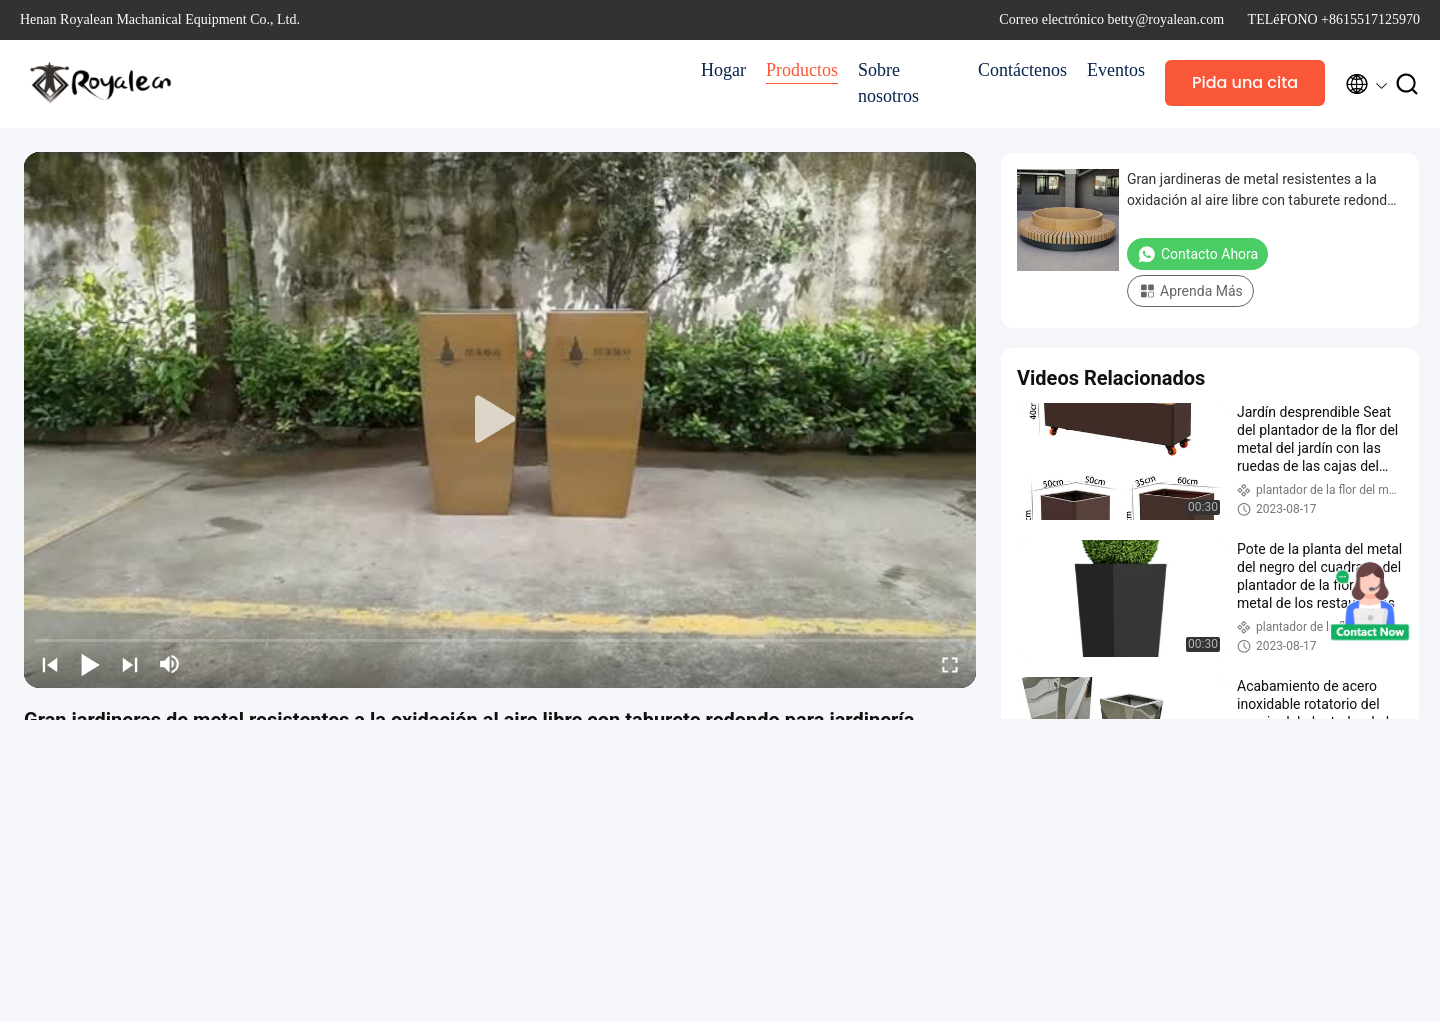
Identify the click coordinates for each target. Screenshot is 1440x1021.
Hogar (723, 70)
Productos (802, 70)
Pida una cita (1245, 82)
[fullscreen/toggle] (950, 664)
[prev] (50, 664)
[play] (500, 420)
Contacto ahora (1197, 254)
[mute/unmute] (170, 664)
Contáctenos (1022, 70)
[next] (130, 664)
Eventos (1116, 70)
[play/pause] (90, 664)
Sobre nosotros (888, 83)
